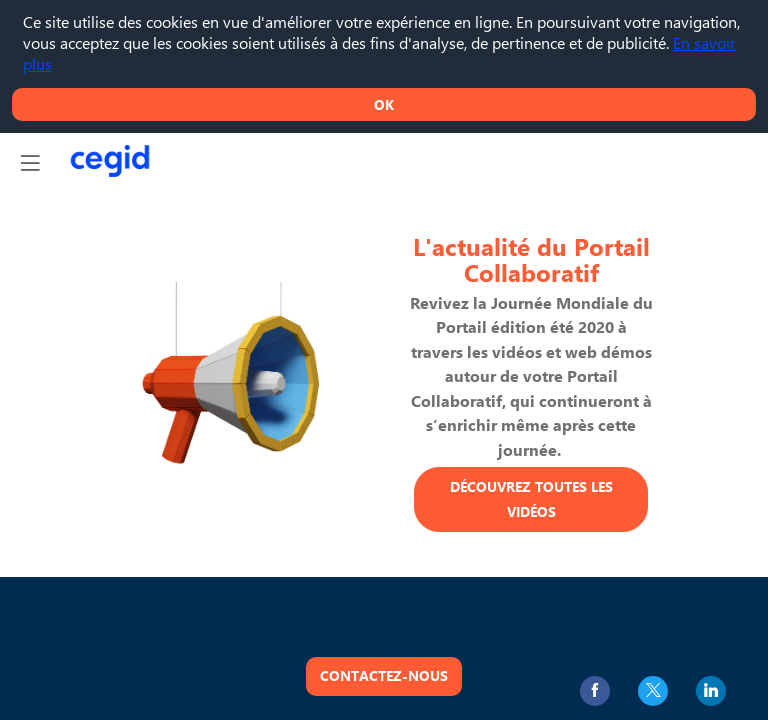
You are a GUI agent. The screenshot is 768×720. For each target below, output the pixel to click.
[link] (595, 691)
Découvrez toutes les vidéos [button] (531, 499)
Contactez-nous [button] (384, 675)
